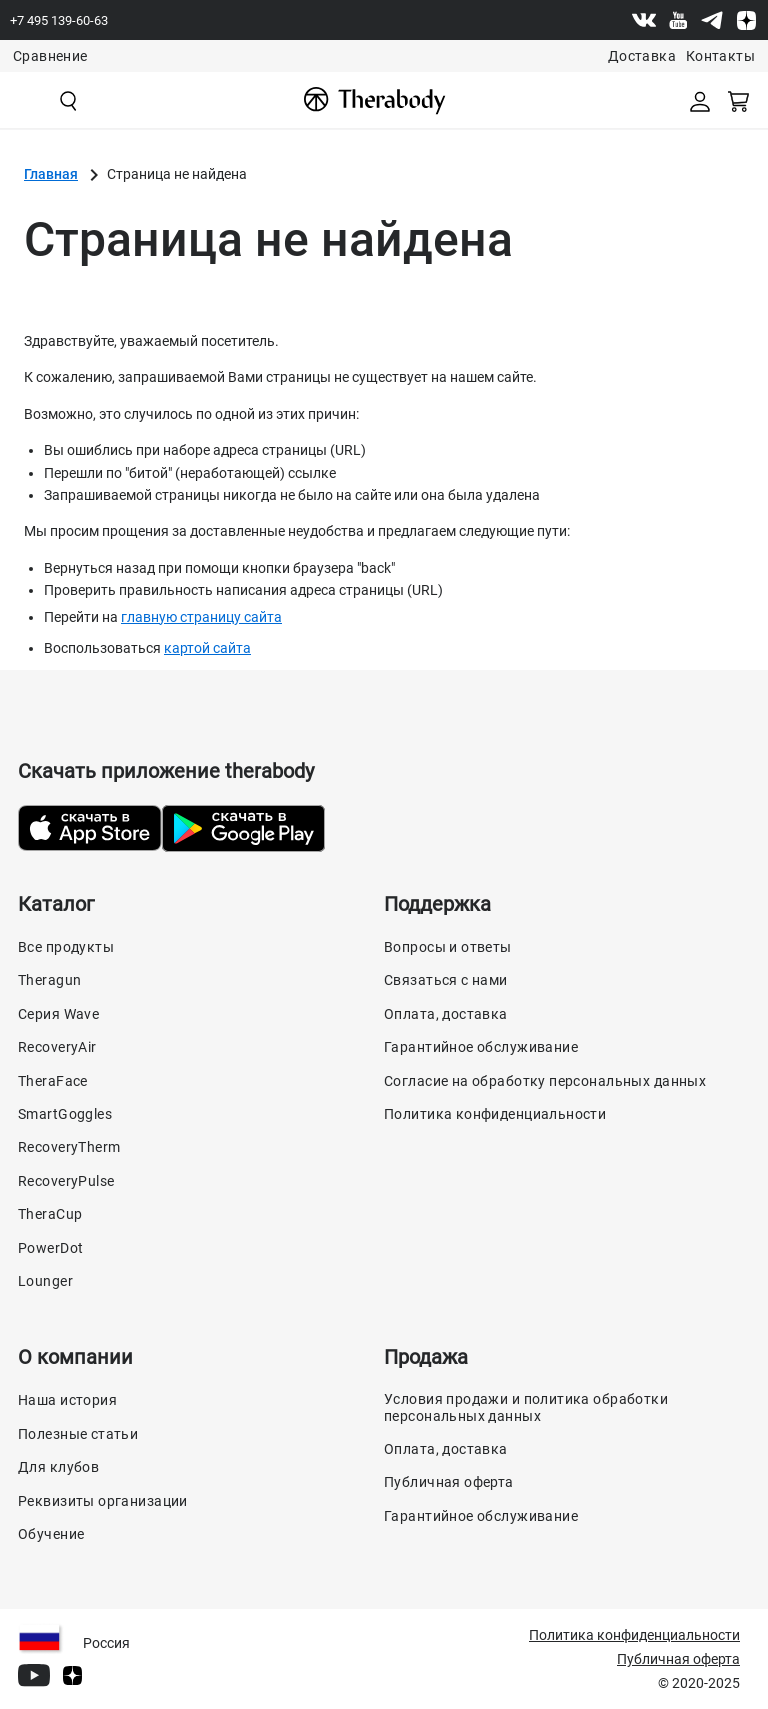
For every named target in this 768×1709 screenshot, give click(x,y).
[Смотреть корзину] (740, 100)
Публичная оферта (449, 1482)
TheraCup (50, 1214)
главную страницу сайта (201, 617)
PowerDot (50, 1248)
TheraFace (53, 1081)
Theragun (49, 980)
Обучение (51, 1534)
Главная (51, 174)
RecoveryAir (57, 1047)
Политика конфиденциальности (495, 1114)
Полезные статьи (78, 1434)
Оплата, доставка (446, 1014)
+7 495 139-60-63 (59, 20)
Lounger (45, 1281)
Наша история (67, 1400)
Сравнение (50, 56)
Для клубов (58, 1467)
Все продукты (66, 947)
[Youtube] (678, 20)
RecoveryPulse (66, 1181)
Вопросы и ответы (448, 947)
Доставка (642, 56)
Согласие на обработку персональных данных (545, 1081)
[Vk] (644, 20)
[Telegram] (712, 20)
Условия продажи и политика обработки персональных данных (526, 1407)
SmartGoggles (65, 1114)
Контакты (720, 56)
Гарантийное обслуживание (481, 1047)
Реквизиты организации (103, 1501)
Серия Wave (58, 1014)
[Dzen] (746, 20)
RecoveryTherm (69, 1147)
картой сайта (207, 648)
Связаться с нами (446, 980)
